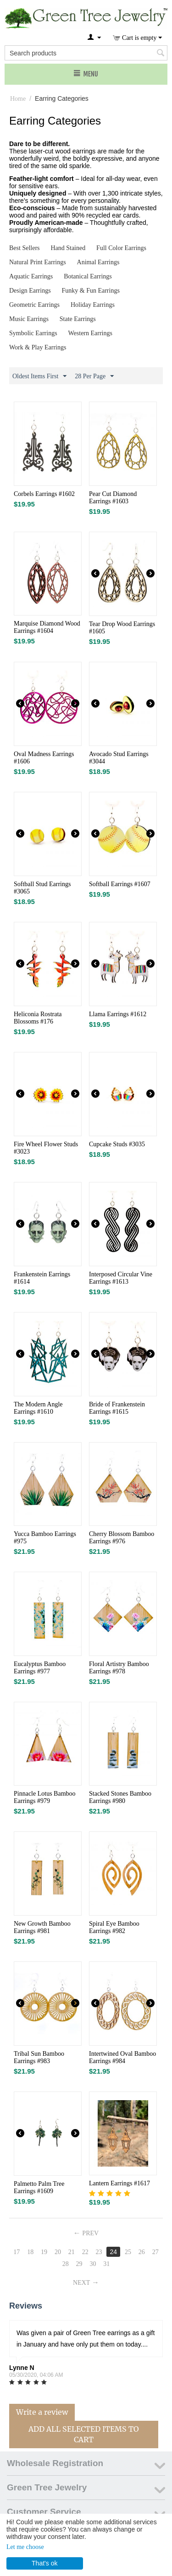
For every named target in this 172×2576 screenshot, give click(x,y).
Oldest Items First (39, 376)
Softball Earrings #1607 (119, 884)
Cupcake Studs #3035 (117, 1144)
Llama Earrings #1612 (117, 1014)
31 (106, 2263)
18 (30, 2252)
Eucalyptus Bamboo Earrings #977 (40, 1668)
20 (58, 2252)
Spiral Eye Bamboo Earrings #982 (114, 1927)
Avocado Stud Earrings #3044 (119, 758)
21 (71, 2252)
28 (65, 2263)
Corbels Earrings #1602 (44, 493)
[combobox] (86, 52)
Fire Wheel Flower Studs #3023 (46, 1148)
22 (85, 2252)
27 (155, 2252)
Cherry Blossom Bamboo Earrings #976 (121, 1537)
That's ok (44, 2563)
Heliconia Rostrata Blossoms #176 (38, 1018)
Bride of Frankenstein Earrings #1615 (117, 1408)
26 (142, 2252)
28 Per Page (94, 376)
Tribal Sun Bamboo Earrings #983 (39, 2057)
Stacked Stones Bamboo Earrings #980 (120, 1797)
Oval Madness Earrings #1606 (44, 758)
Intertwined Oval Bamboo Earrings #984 (122, 2057)
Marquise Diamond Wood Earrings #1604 (47, 627)
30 (92, 2263)
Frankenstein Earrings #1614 (42, 1278)
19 (44, 2252)
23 (99, 2252)
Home (18, 98)
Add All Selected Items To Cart (83, 2434)
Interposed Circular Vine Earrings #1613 (120, 1278)
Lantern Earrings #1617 (119, 2183)
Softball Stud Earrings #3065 (42, 888)
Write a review (42, 2412)
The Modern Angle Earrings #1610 (38, 1408)
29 (79, 2263)
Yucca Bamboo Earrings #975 (45, 1537)
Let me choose (25, 2546)
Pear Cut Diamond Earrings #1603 (113, 497)
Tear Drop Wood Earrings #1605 (122, 628)
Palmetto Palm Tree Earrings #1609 (39, 2187)
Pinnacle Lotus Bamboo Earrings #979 (45, 1797)
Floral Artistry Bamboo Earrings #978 (119, 1668)
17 (16, 2252)
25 (128, 2252)
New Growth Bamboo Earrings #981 (42, 1927)
